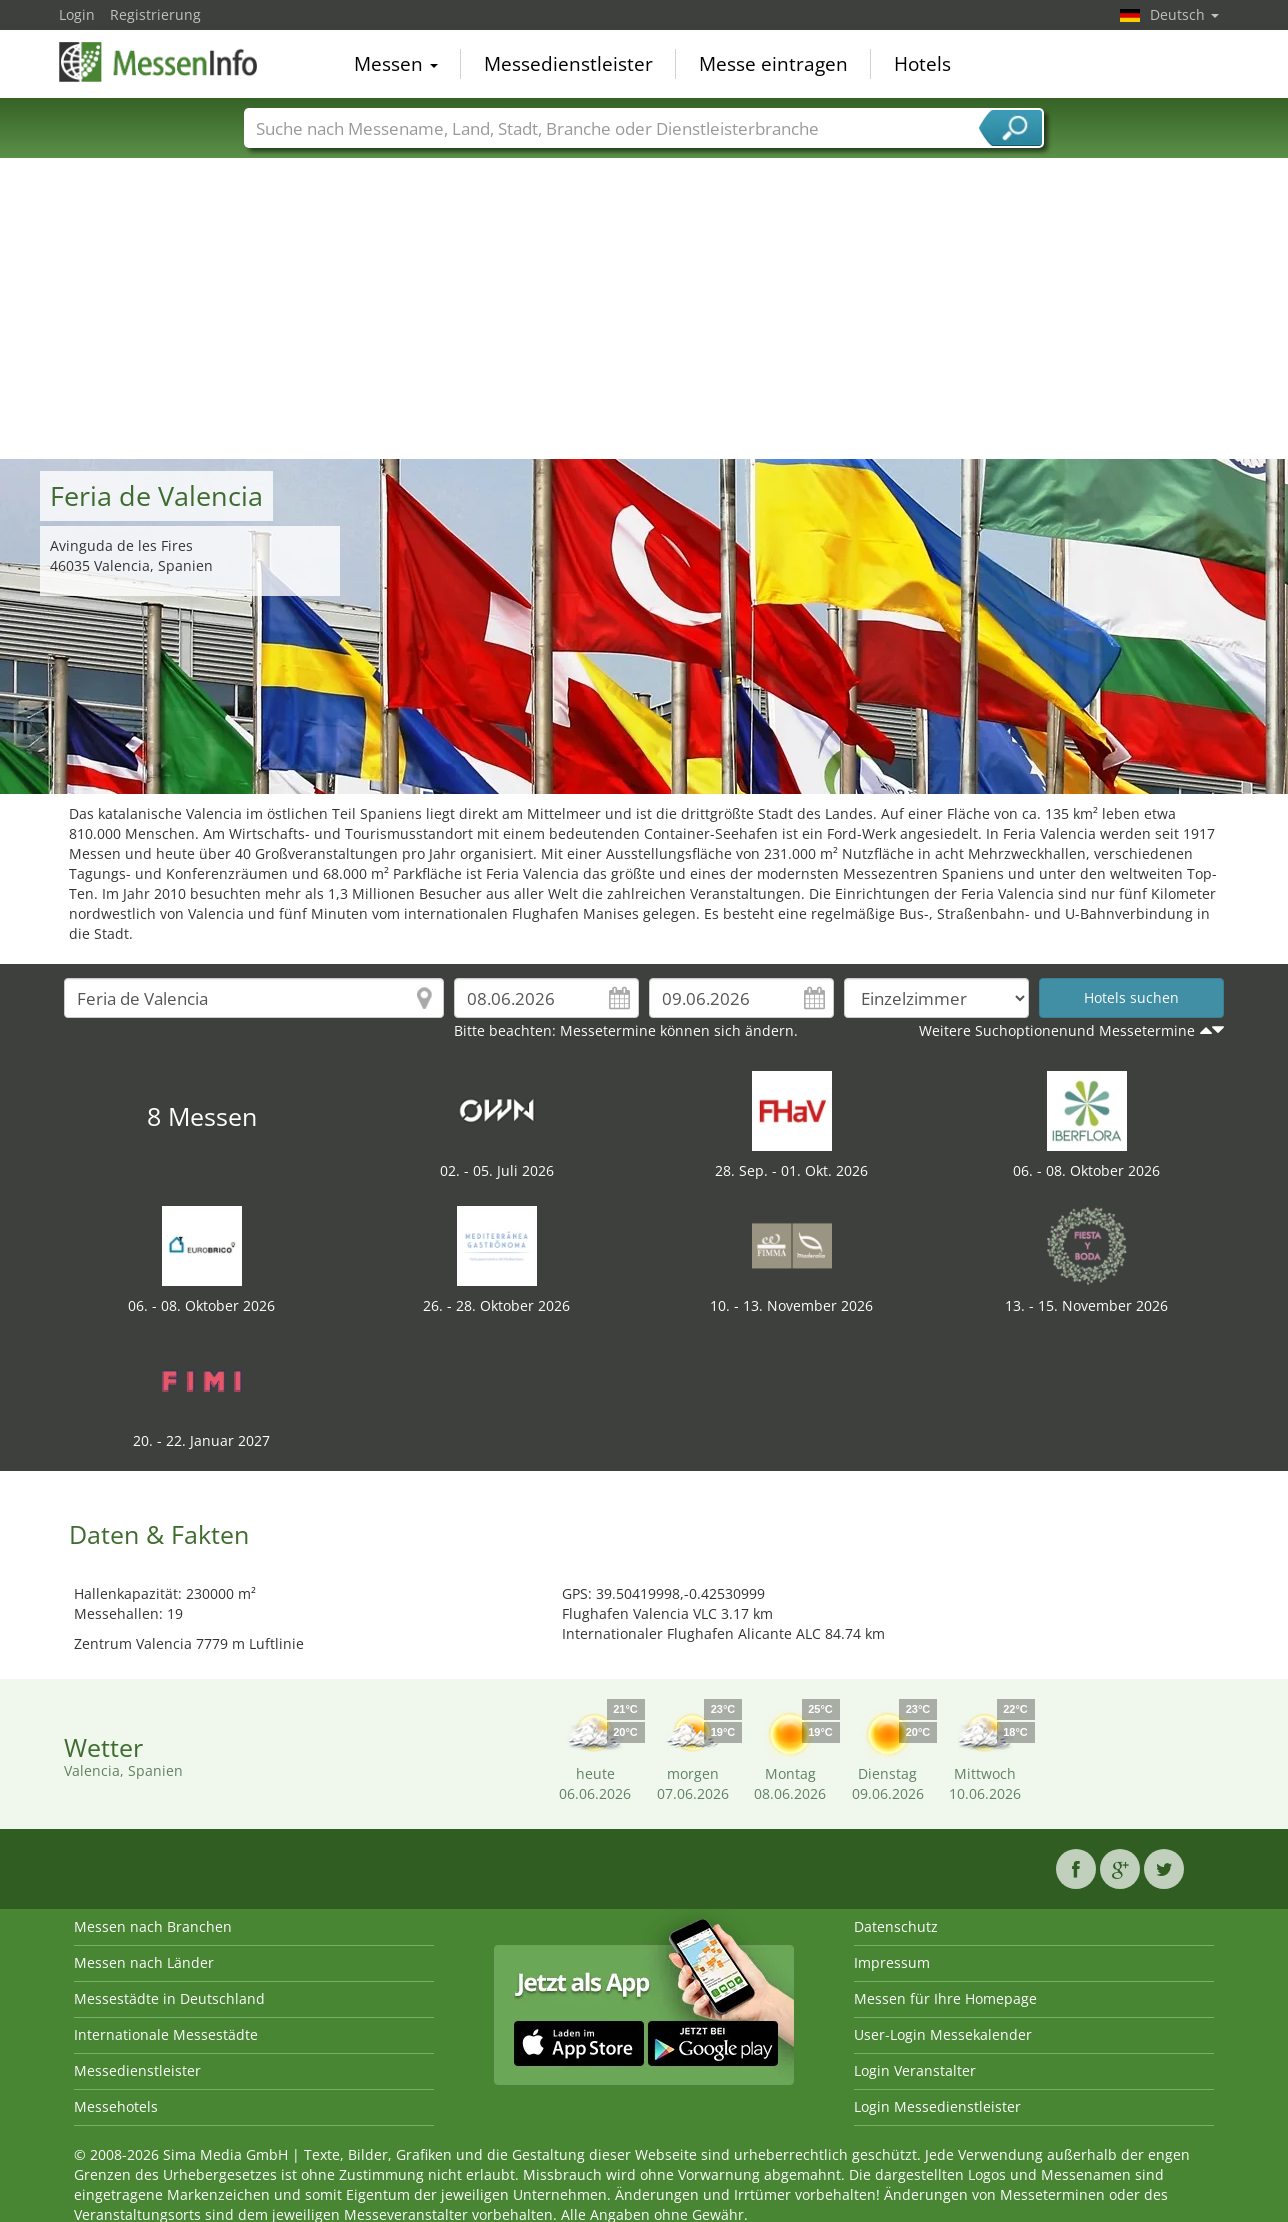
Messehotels (116, 2106)
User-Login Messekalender (943, 2034)
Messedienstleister (568, 64)
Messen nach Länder (144, 1962)
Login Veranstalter (915, 2070)
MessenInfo (159, 62)
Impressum (892, 1962)
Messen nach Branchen (153, 1926)
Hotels (922, 64)
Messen (396, 64)
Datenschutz (896, 1926)
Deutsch (1184, 14)
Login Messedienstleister (937, 2106)
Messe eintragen (773, 64)
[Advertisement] (644, 309)
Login (77, 14)
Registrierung (155, 14)
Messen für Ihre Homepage (945, 1998)
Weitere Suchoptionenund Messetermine (1057, 1030)
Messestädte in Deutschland (169, 1998)
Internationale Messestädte (166, 2034)
